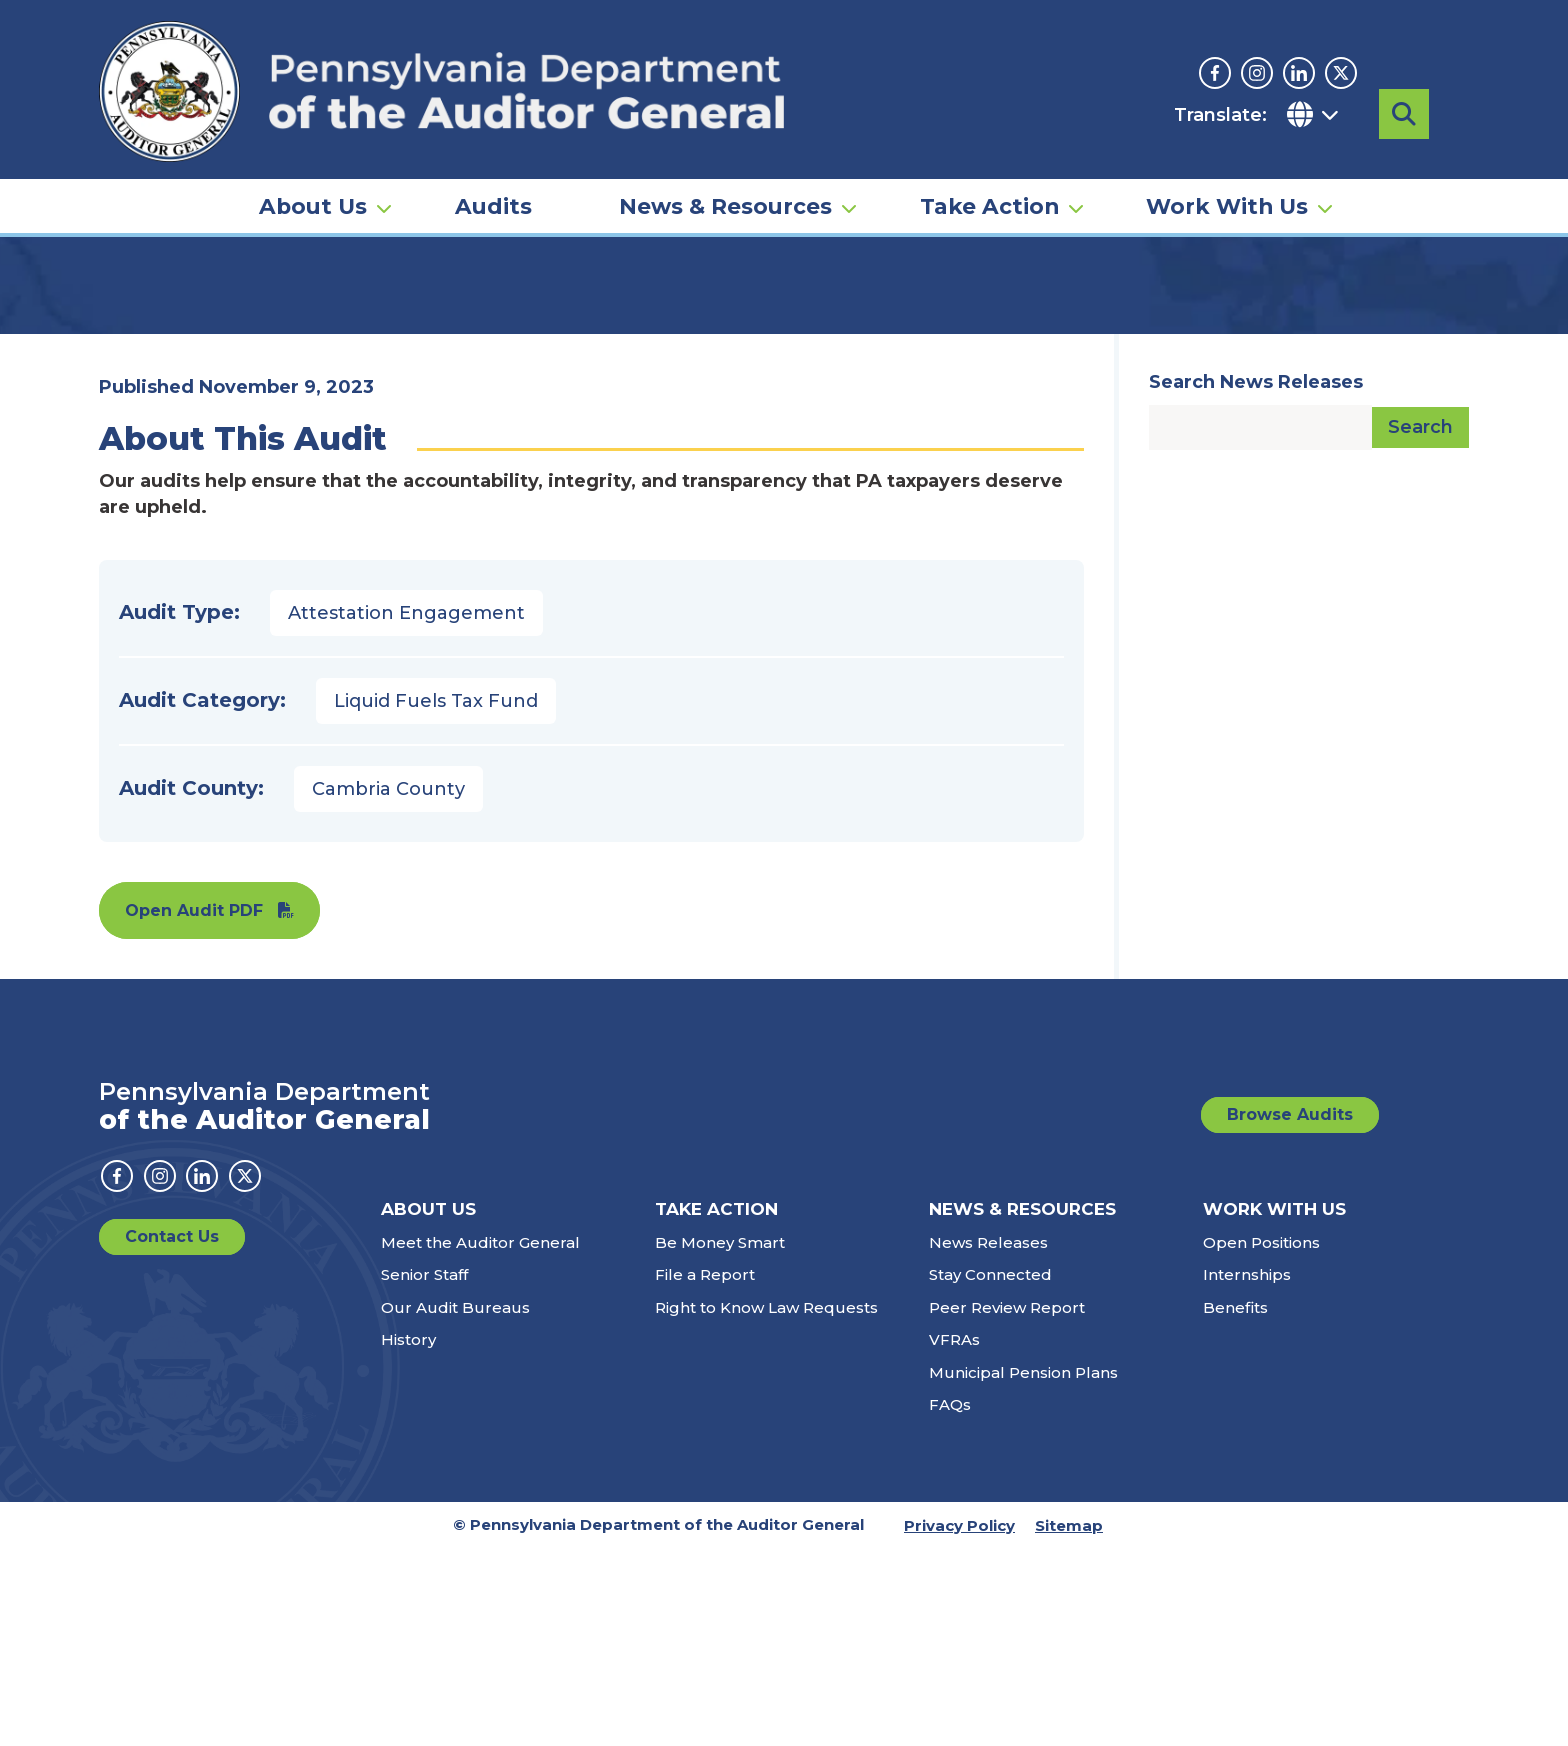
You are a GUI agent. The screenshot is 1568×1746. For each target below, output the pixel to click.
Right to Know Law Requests (766, 1504)
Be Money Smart (720, 1439)
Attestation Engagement (406, 810)
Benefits (1235, 1504)
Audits (493, 166)
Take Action (989, 166)
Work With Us (1227, 166)
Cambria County (388, 986)
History (408, 1536)
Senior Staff (424, 1471)
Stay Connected (990, 1471)
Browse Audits (1290, 1311)
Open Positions (1261, 1439)
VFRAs (954, 1536)
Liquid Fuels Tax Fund (436, 898)
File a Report (705, 1471)
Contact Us (172, 1433)
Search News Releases (1256, 579)
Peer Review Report (1007, 1504)
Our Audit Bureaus (455, 1504)
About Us (313, 166)
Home (128, 305)
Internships (1247, 1471)
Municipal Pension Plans (1023, 1569)
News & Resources (725, 166)
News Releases (988, 1439)
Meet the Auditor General (480, 1439)
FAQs (950, 1601)
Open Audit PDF (194, 1107)
